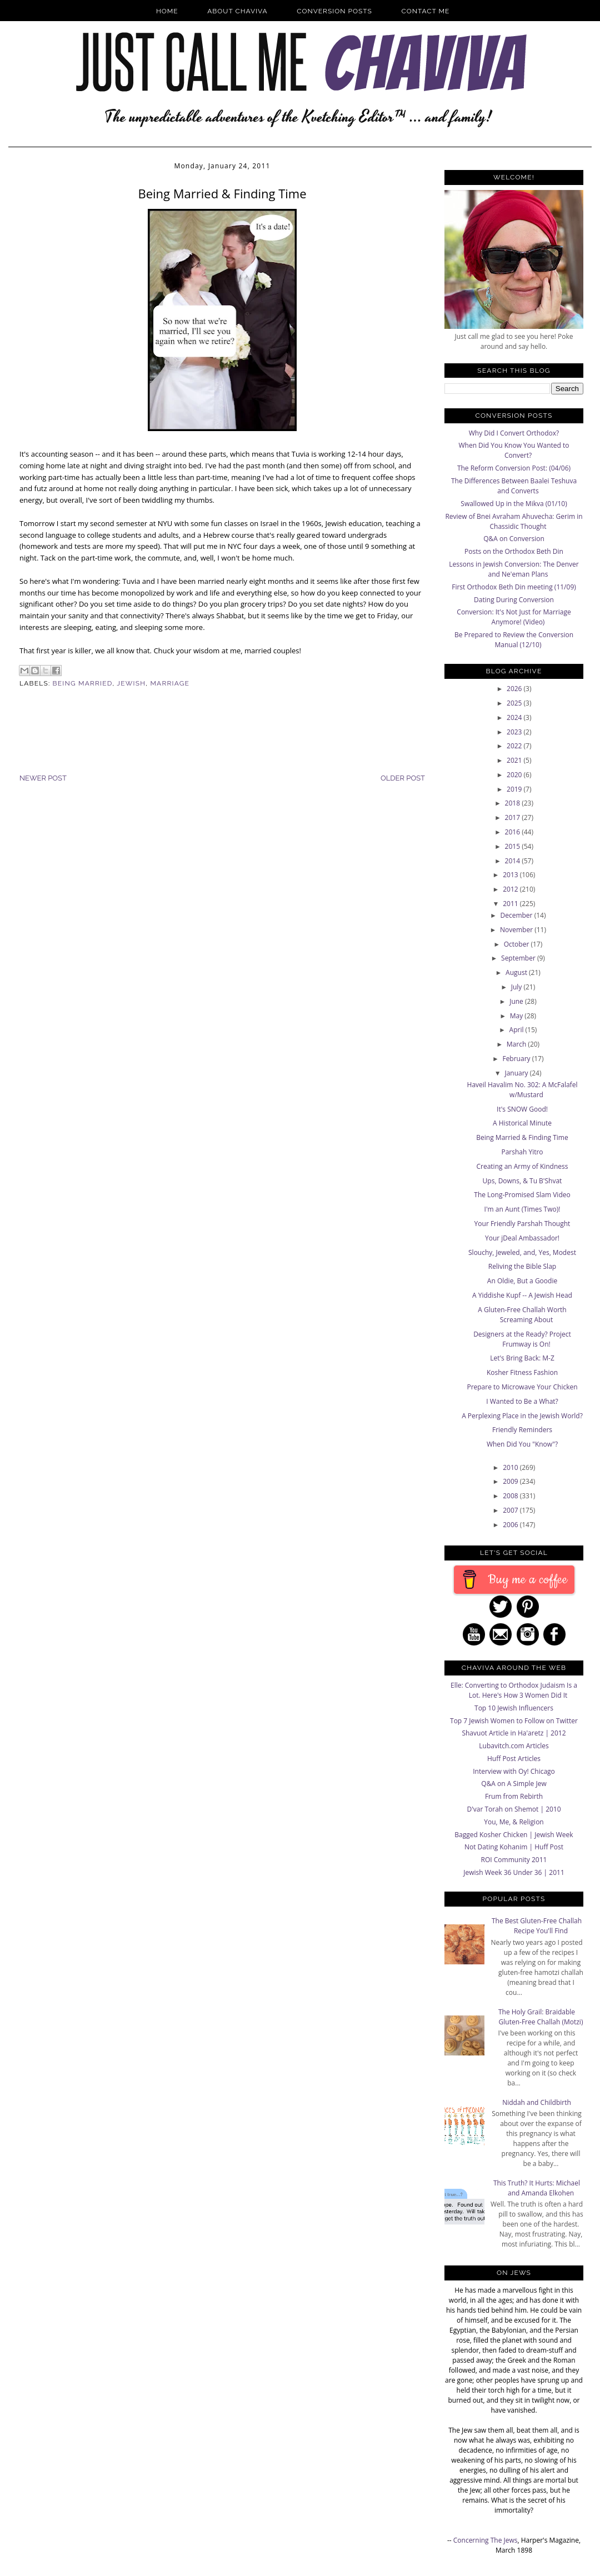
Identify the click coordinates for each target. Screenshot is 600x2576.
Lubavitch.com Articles (513, 1745)
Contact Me (426, 11)
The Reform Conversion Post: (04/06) (514, 468)
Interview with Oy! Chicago (514, 1771)
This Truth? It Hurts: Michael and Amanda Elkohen (536, 2188)
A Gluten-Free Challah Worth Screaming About (522, 1314)
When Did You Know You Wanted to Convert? (513, 450)
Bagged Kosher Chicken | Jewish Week (513, 1834)
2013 (511, 874)
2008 (511, 1495)
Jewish (131, 683)
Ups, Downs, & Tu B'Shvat (522, 1181)
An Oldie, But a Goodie (522, 1281)
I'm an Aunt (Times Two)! (522, 1209)
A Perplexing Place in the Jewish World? (522, 1415)
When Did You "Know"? (522, 1444)
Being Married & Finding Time (522, 1137)
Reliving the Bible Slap (522, 1266)
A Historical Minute (522, 1123)
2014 (513, 861)
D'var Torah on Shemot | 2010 (514, 1809)
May (517, 1016)
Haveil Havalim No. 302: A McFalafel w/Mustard (522, 1089)
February (517, 1058)
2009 (511, 1481)
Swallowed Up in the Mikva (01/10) (514, 503)
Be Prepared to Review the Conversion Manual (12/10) (513, 639)
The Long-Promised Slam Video (522, 1194)
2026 (515, 688)
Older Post (403, 778)
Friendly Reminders (522, 1429)
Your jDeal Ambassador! (522, 1238)
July (517, 987)
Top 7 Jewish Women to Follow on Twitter (514, 1720)
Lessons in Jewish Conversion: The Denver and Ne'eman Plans (513, 569)
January (516, 1073)
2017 (513, 817)
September (519, 958)
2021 (515, 760)
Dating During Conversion (514, 599)
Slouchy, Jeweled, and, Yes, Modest (522, 1252)
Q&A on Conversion (513, 538)
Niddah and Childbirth (536, 2102)
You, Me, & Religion (513, 1822)
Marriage (169, 683)
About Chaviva (237, 11)
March (517, 1044)
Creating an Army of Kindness (522, 1166)
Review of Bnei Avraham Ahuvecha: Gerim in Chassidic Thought (513, 521)
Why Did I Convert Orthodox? (514, 433)
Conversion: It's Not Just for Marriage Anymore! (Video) (514, 617)
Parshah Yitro (522, 1152)
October (517, 944)
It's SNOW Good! (522, 1109)
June (517, 1001)
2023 (515, 732)
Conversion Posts (334, 11)
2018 (513, 803)
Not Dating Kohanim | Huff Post (513, 1847)
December (517, 915)
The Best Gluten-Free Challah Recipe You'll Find (537, 1925)
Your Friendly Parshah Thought (522, 1223)
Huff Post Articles (514, 1758)
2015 (513, 846)
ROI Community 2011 (514, 1859)
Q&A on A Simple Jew (513, 1783)
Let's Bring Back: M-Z (522, 1358)
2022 (515, 746)
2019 (515, 789)
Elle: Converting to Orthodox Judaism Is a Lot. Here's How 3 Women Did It (514, 1690)
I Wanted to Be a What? (522, 1401)
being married (83, 683)
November (517, 929)
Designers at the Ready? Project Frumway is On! (522, 1339)
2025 (515, 703)
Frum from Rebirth (514, 1796)
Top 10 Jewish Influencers (513, 1708)
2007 (511, 1510)
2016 (513, 832)
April (517, 1029)
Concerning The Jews (485, 2540)
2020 (515, 774)
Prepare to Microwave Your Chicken (522, 1387)
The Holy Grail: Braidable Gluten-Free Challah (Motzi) (540, 2017)
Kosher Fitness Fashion (522, 1372)
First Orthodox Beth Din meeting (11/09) (514, 587)
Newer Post (43, 778)
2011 (511, 903)
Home (167, 11)
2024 (515, 717)
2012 (511, 889)
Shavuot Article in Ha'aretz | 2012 (514, 1733)
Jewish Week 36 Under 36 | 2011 (513, 1872)
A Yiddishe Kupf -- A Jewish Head (522, 1295)
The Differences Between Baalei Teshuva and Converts (514, 486)
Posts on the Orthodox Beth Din (513, 551)
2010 (511, 1467)
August (517, 972)
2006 (511, 1524)
